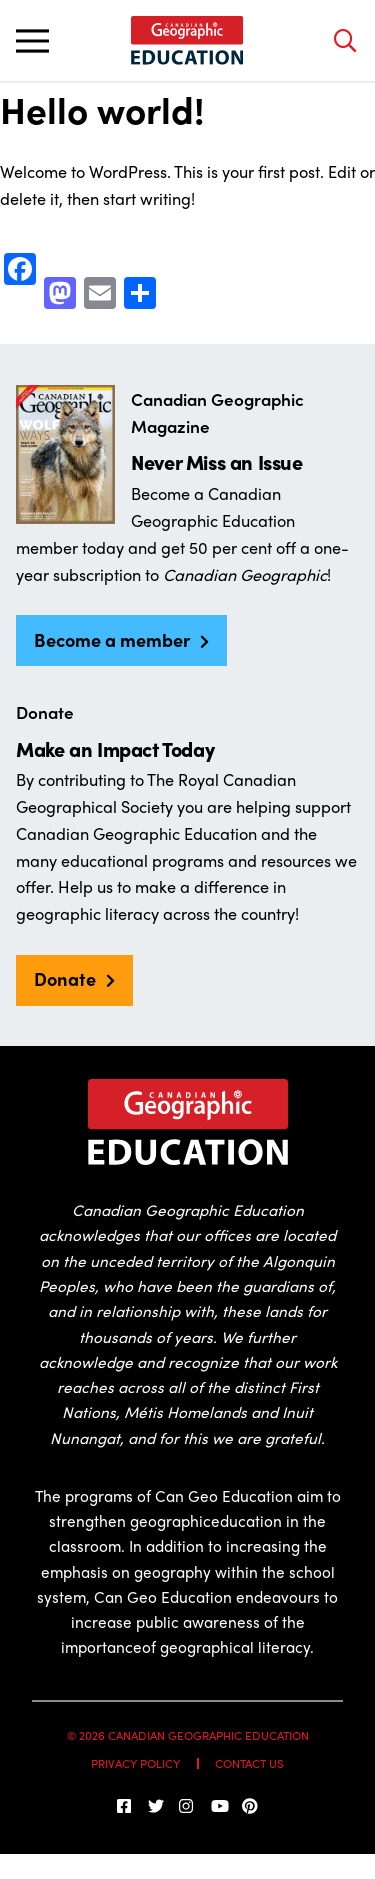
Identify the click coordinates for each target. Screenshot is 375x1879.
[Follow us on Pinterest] (250, 1806)
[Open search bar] (345, 41)
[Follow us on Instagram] (187, 1806)
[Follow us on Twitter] (156, 1806)
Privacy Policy (135, 1763)
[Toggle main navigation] (32, 40)
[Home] (187, 40)
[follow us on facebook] (125, 1806)
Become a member (112, 639)
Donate (65, 978)
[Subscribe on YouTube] (219, 1806)
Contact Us (249, 1763)
